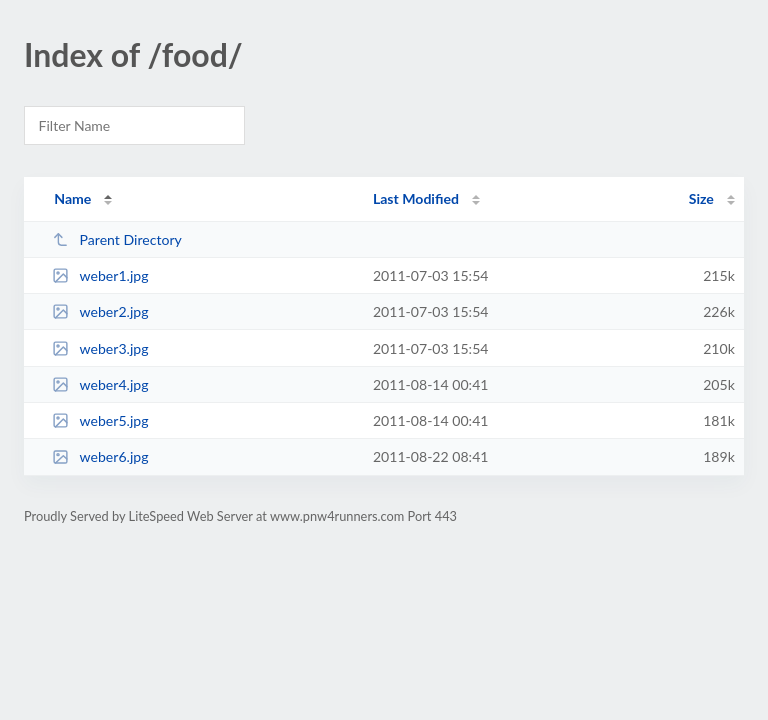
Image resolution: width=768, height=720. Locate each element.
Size (701, 198)
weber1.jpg (100, 275)
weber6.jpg (100, 456)
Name (72, 198)
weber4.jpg (100, 384)
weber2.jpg (100, 311)
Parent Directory (117, 239)
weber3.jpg (100, 348)
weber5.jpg (100, 420)
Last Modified (416, 198)
